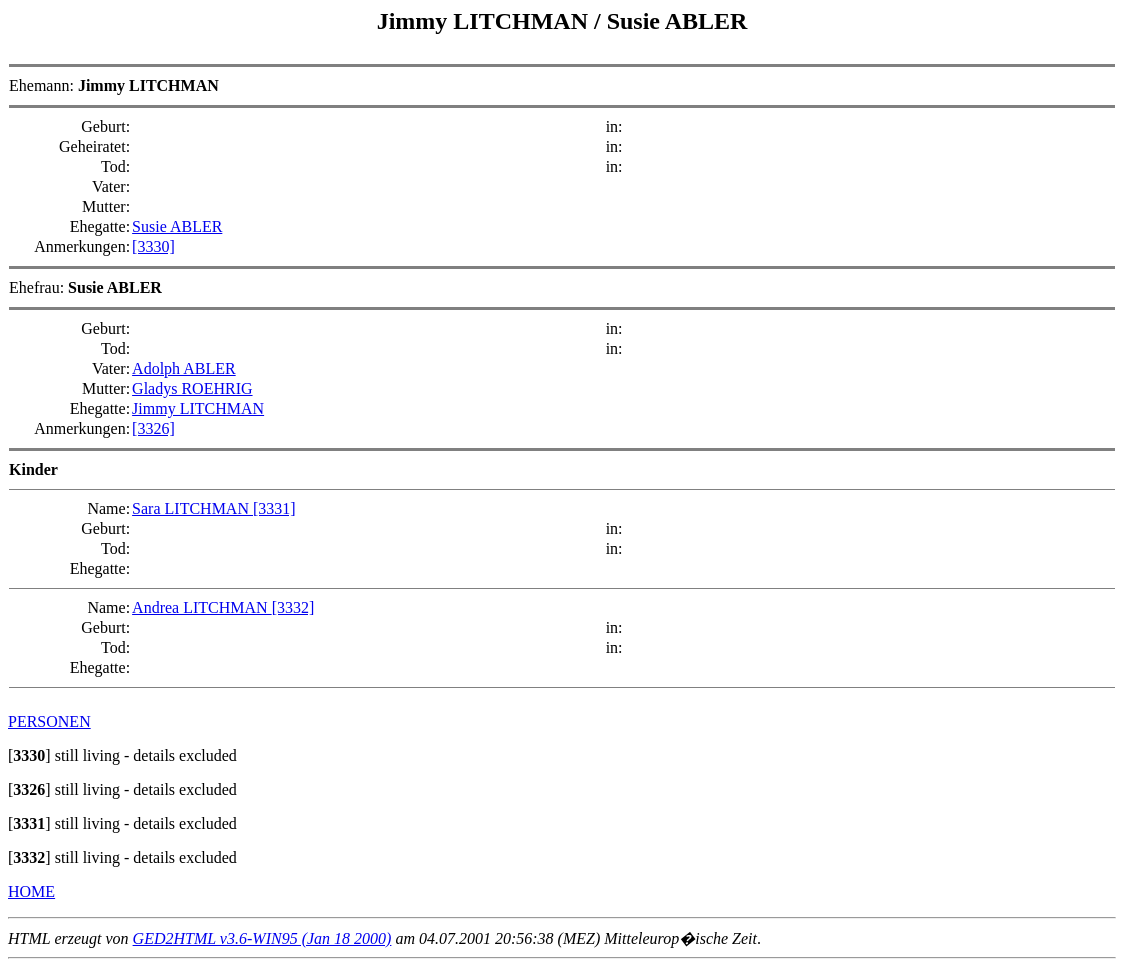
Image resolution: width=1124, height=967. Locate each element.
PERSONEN (49, 721)
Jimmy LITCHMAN (485, 21)
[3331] (274, 508)
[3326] (153, 428)
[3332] (293, 607)
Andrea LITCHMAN (202, 607)
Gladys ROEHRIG (192, 388)
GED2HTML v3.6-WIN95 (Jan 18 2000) (262, 938)
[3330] (153, 246)
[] (29, 755)
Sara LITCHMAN (192, 508)
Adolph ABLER (184, 368)
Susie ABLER (677, 21)
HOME (31, 891)
